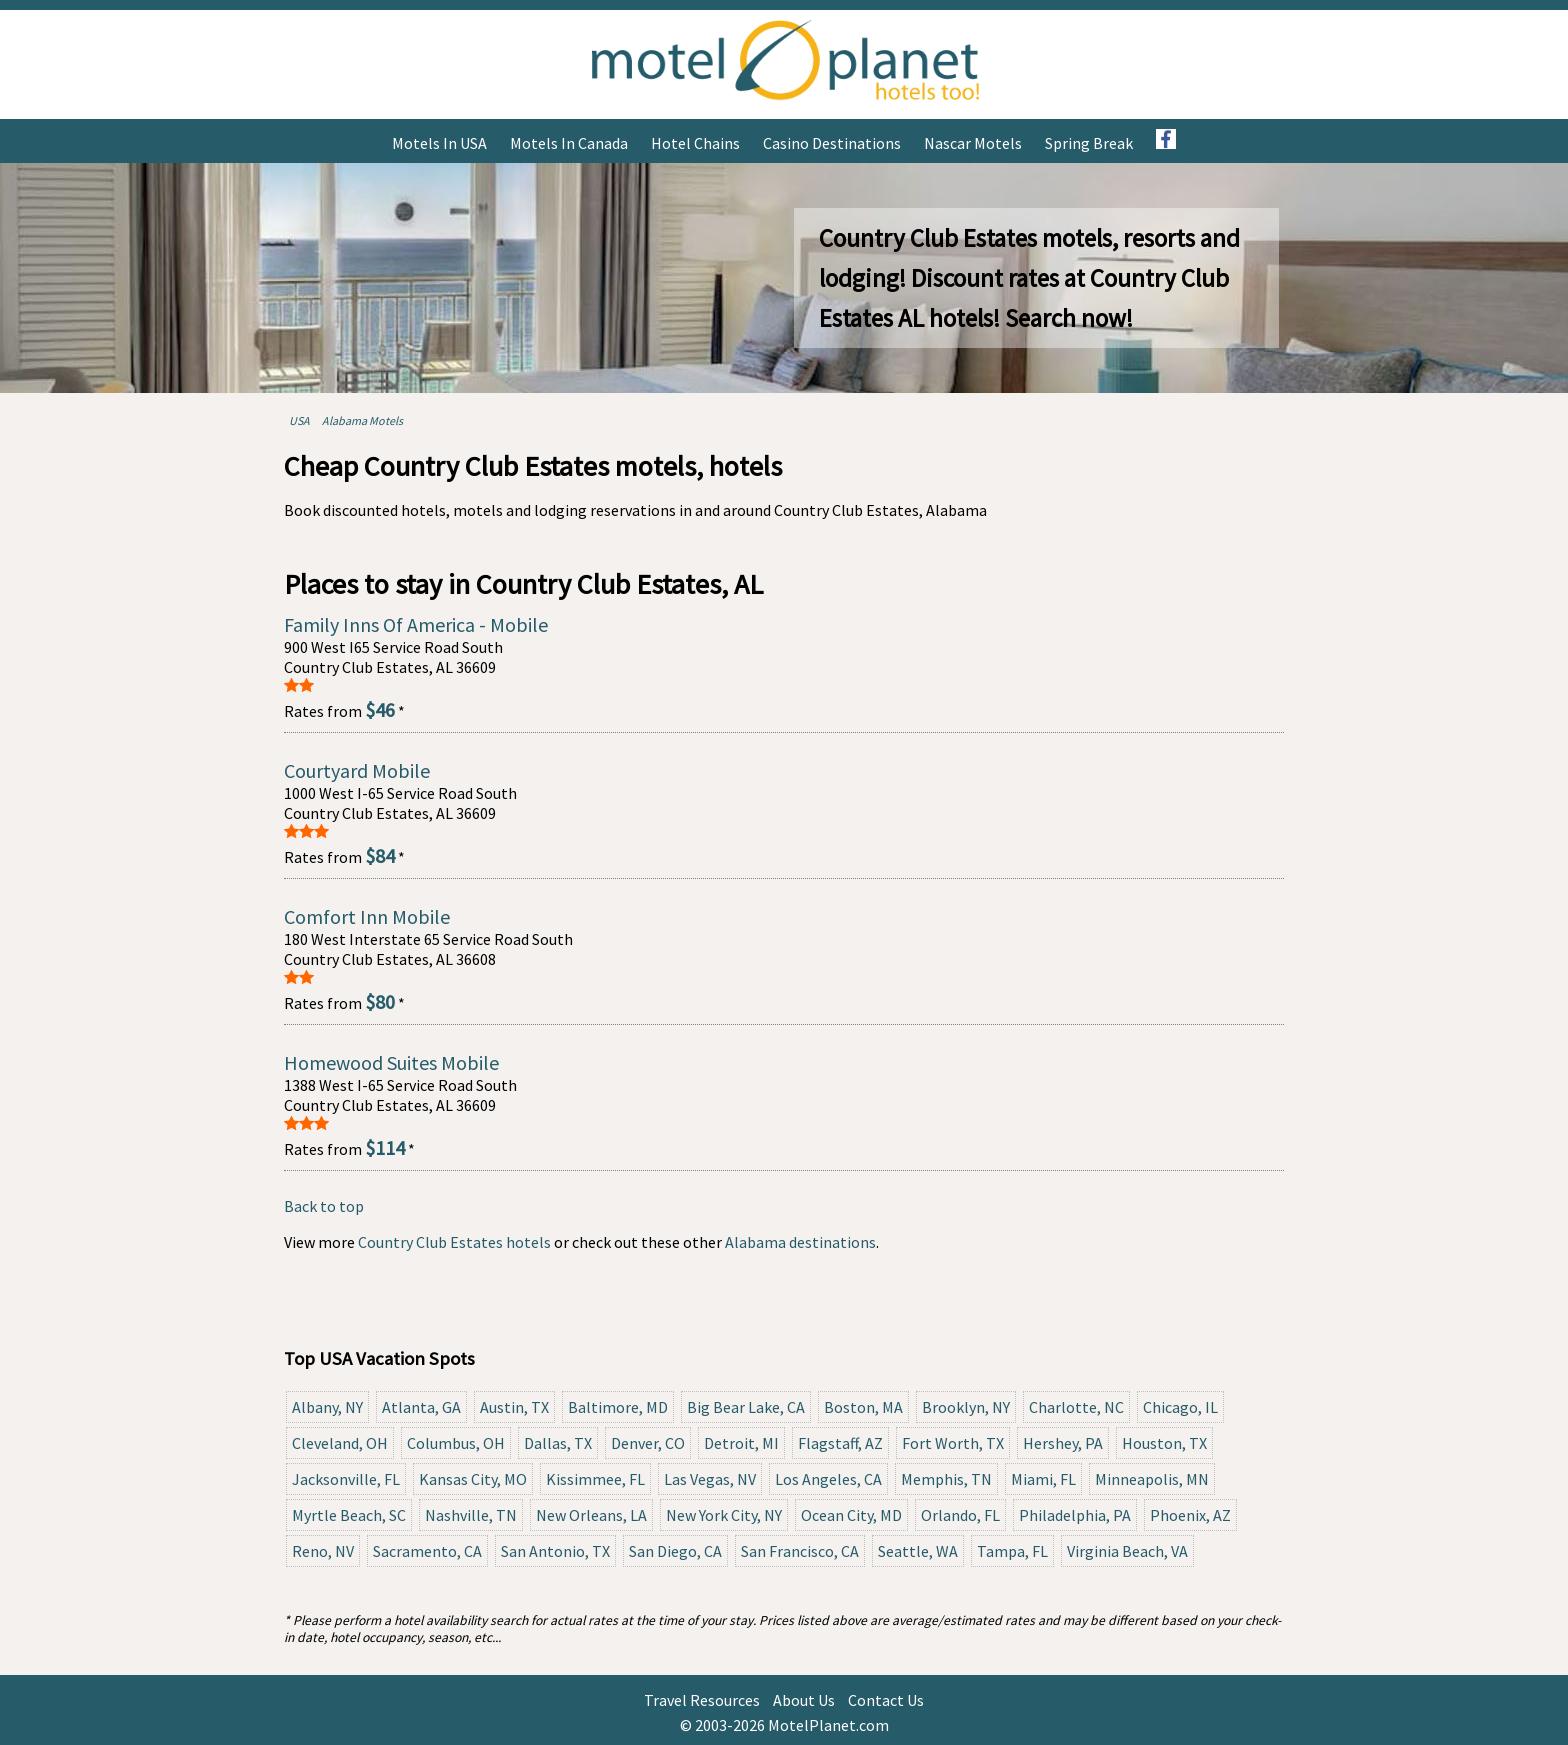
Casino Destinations (832, 143)
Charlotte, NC (1076, 1407)
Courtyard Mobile (357, 770)
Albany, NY (327, 1407)
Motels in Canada (569, 143)
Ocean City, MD (851, 1515)
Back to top (324, 1206)
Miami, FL (1043, 1479)
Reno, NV (323, 1551)
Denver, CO (648, 1443)
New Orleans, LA (591, 1515)
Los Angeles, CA (828, 1479)
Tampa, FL (1012, 1551)
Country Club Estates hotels (454, 1242)
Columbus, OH (456, 1443)
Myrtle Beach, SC (349, 1515)
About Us (804, 1700)
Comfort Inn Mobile (367, 916)
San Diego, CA (675, 1551)
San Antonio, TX (555, 1551)
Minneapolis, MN (1152, 1479)
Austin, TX (514, 1407)
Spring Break (1089, 143)
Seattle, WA (918, 1551)
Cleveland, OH (340, 1443)
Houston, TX (1164, 1443)
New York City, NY (724, 1515)
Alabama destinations (800, 1242)
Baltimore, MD (618, 1407)
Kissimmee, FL (595, 1479)
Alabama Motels (362, 420)
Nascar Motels (973, 143)
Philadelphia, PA (1075, 1515)
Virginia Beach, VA (1127, 1551)
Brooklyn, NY (966, 1407)
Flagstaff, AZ (840, 1443)
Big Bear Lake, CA (746, 1407)
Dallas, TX (558, 1443)
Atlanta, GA (421, 1407)
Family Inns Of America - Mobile (416, 624)
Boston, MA (863, 1407)
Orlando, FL (960, 1515)
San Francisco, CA (800, 1551)
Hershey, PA (1063, 1443)
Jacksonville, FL (346, 1479)
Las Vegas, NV (710, 1479)
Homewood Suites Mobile (391, 1062)
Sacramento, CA (427, 1551)
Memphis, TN (946, 1479)
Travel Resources (702, 1700)
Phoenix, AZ (1190, 1515)
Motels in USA (439, 143)
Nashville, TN (471, 1515)
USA (299, 420)
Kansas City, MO (473, 1479)
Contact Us (886, 1700)
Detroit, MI (741, 1443)
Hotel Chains (695, 143)
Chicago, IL (1180, 1407)
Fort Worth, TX (953, 1443)
